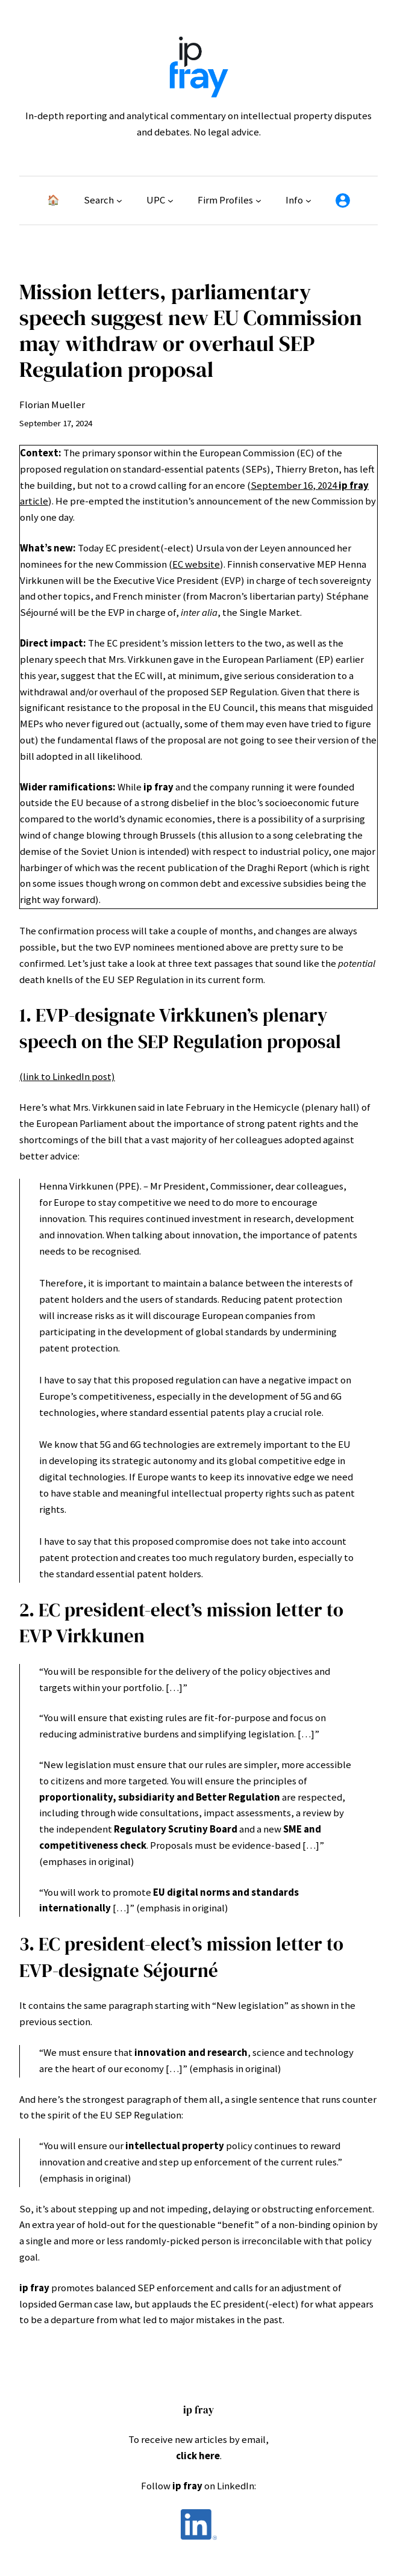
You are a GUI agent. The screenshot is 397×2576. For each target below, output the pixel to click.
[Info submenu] (308, 200)
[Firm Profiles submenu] (258, 200)
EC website (196, 564)
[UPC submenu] (170, 200)
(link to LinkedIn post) (67, 1076)
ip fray (198, 2410)
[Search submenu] (119, 200)
